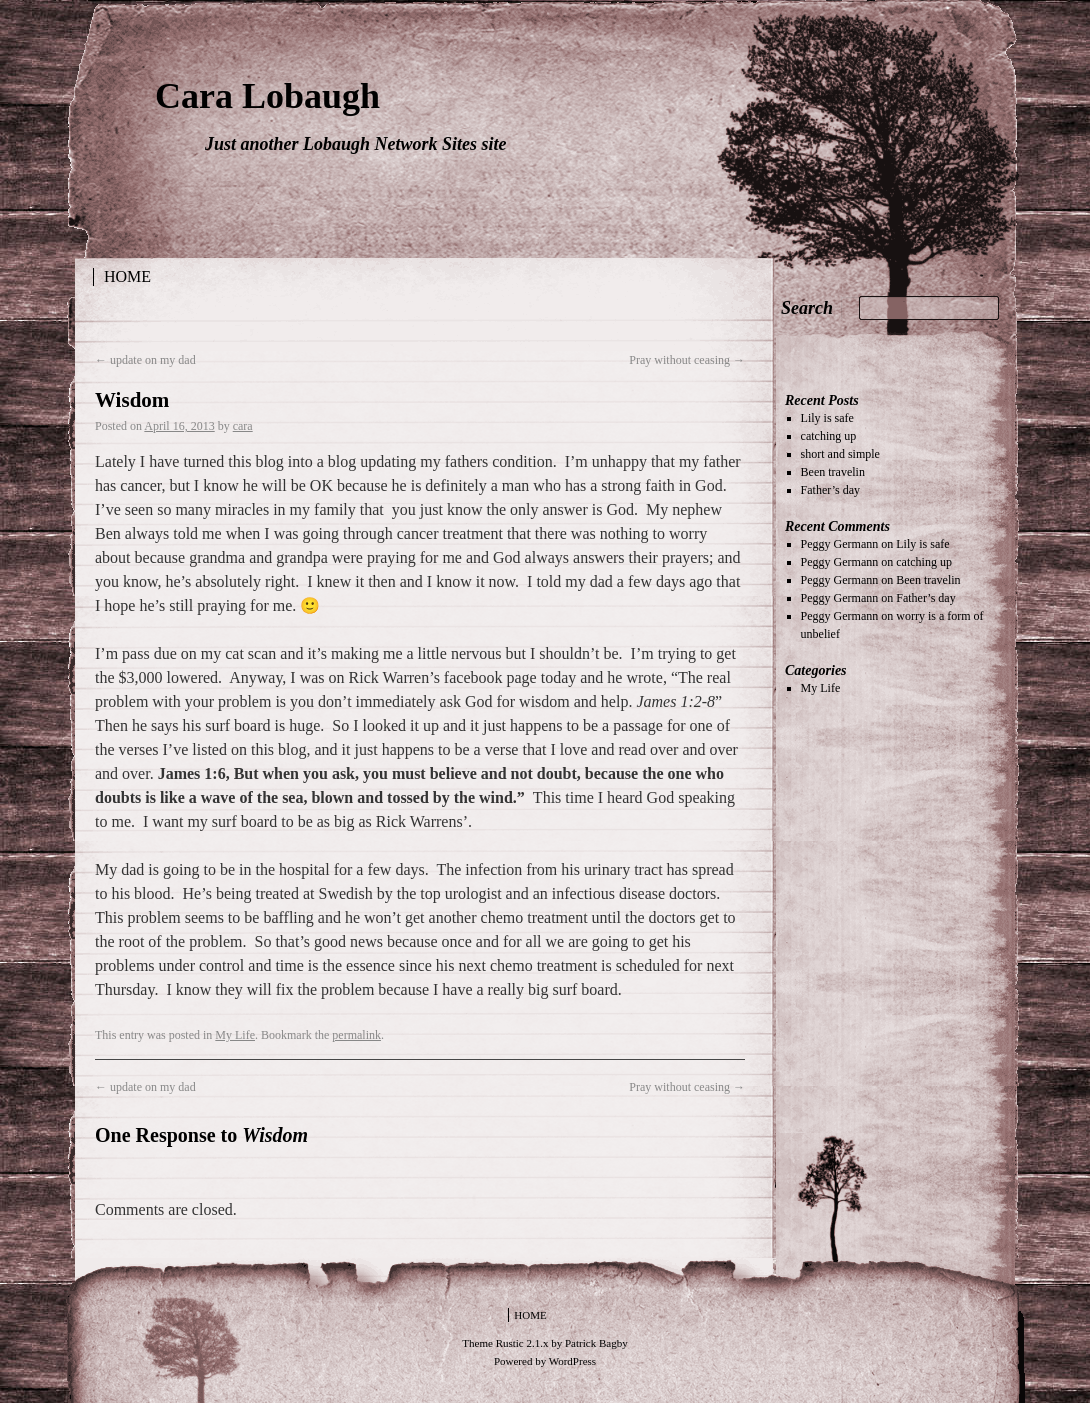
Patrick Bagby (596, 1343)
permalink (356, 1035)
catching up (829, 436)
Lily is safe (827, 418)
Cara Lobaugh (267, 96)
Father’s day (830, 490)
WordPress (572, 1361)
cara (243, 426)
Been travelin (833, 472)
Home (127, 276)
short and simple (840, 454)
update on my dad (145, 360)
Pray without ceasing (687, 360)
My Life (235, 1035)
